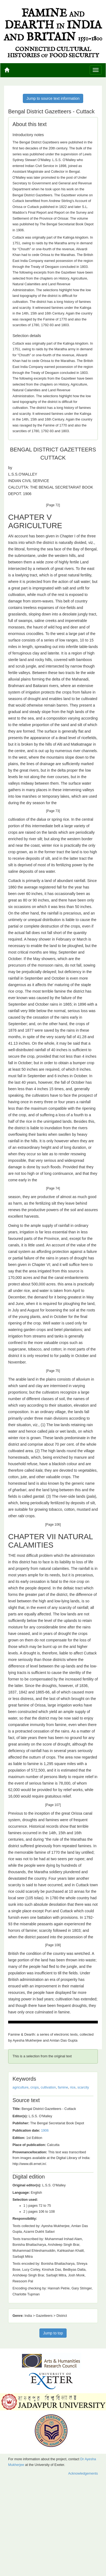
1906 (45, 2130)
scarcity (83, 2087)
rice (72, 2087)
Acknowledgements (83, 2473)
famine (63, 2087)
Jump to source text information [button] (52, 98)
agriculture (21, 2087)
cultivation (48, 2087)
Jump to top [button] (53, 2333)
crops (34, 2087)
